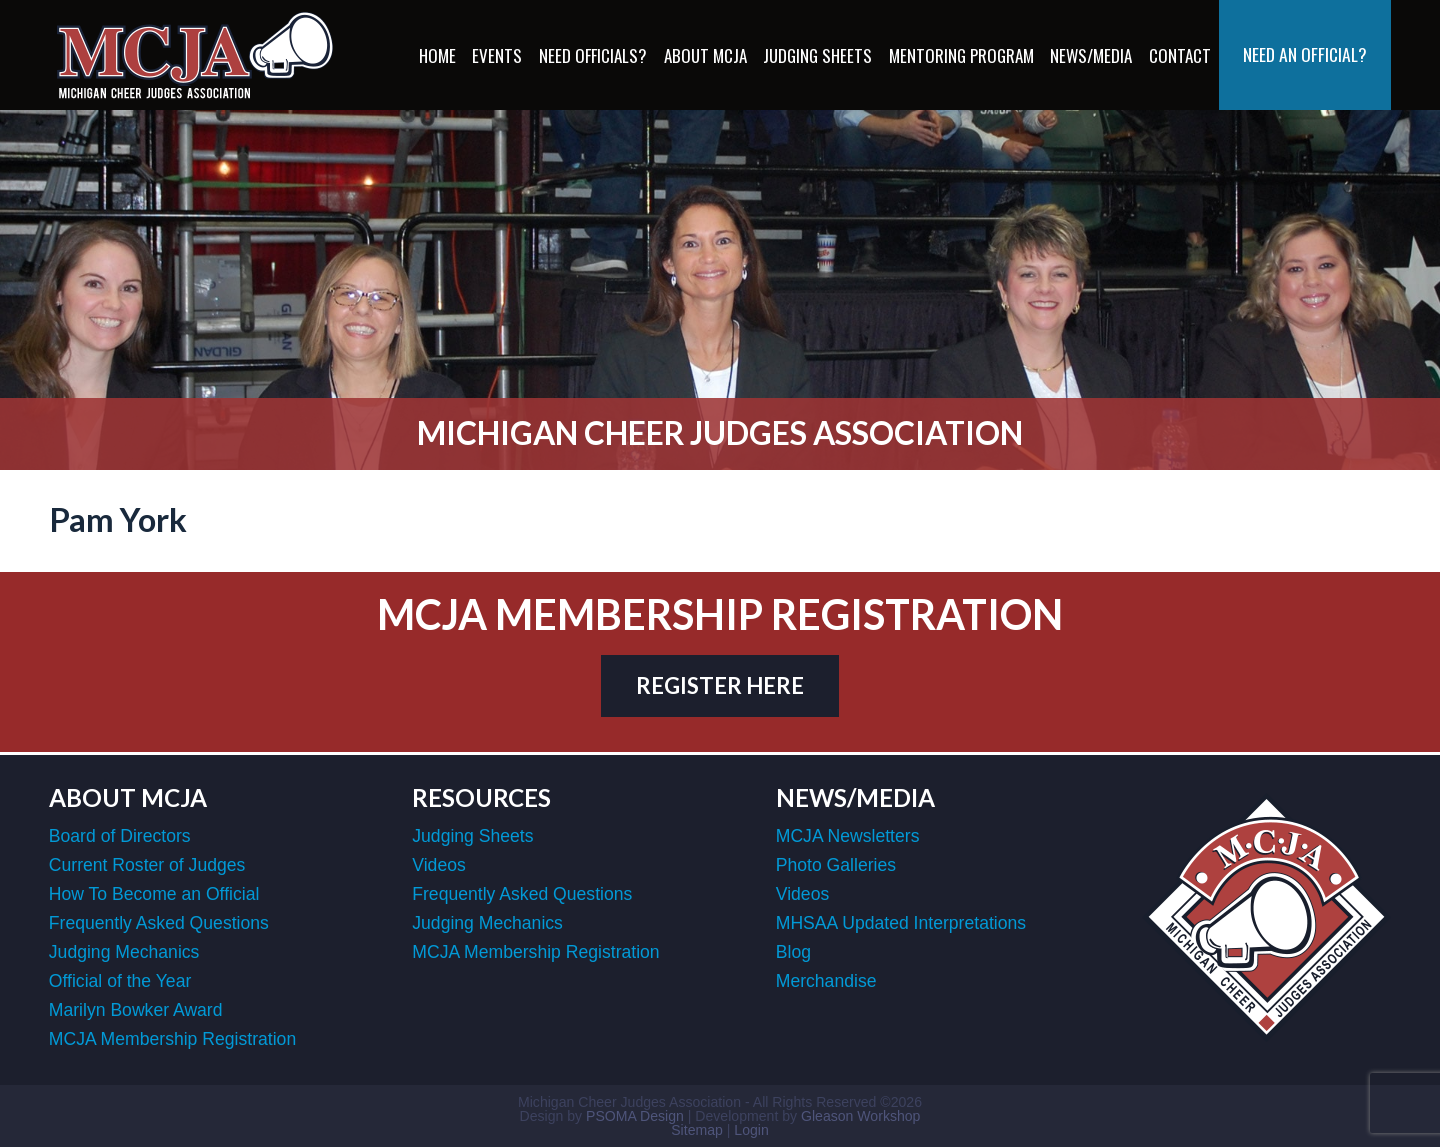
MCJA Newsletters (848, 836)
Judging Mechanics (124, 952)
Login (751, 1130)
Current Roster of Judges (147, 865)
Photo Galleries (836, 865)
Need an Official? (1305, 54)
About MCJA (705, 55)
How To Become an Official (154, 894)
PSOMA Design (635, 1116)
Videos (438, 865)
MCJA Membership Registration (172, 1039)
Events (497, 55)
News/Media (1091, 55)
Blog (793, 952)
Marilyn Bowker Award (136, 1010)
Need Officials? (593, 55)
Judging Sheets (817, 55)
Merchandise (826, 981)
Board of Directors (120, 836)
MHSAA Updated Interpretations (901, 923)
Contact (1180, 55)
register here (720, 685)
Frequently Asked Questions (159, 923)
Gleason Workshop (860, 1116)
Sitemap (697, 1130)
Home (437, 55)
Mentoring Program (961, 55)
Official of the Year (120, 981)
